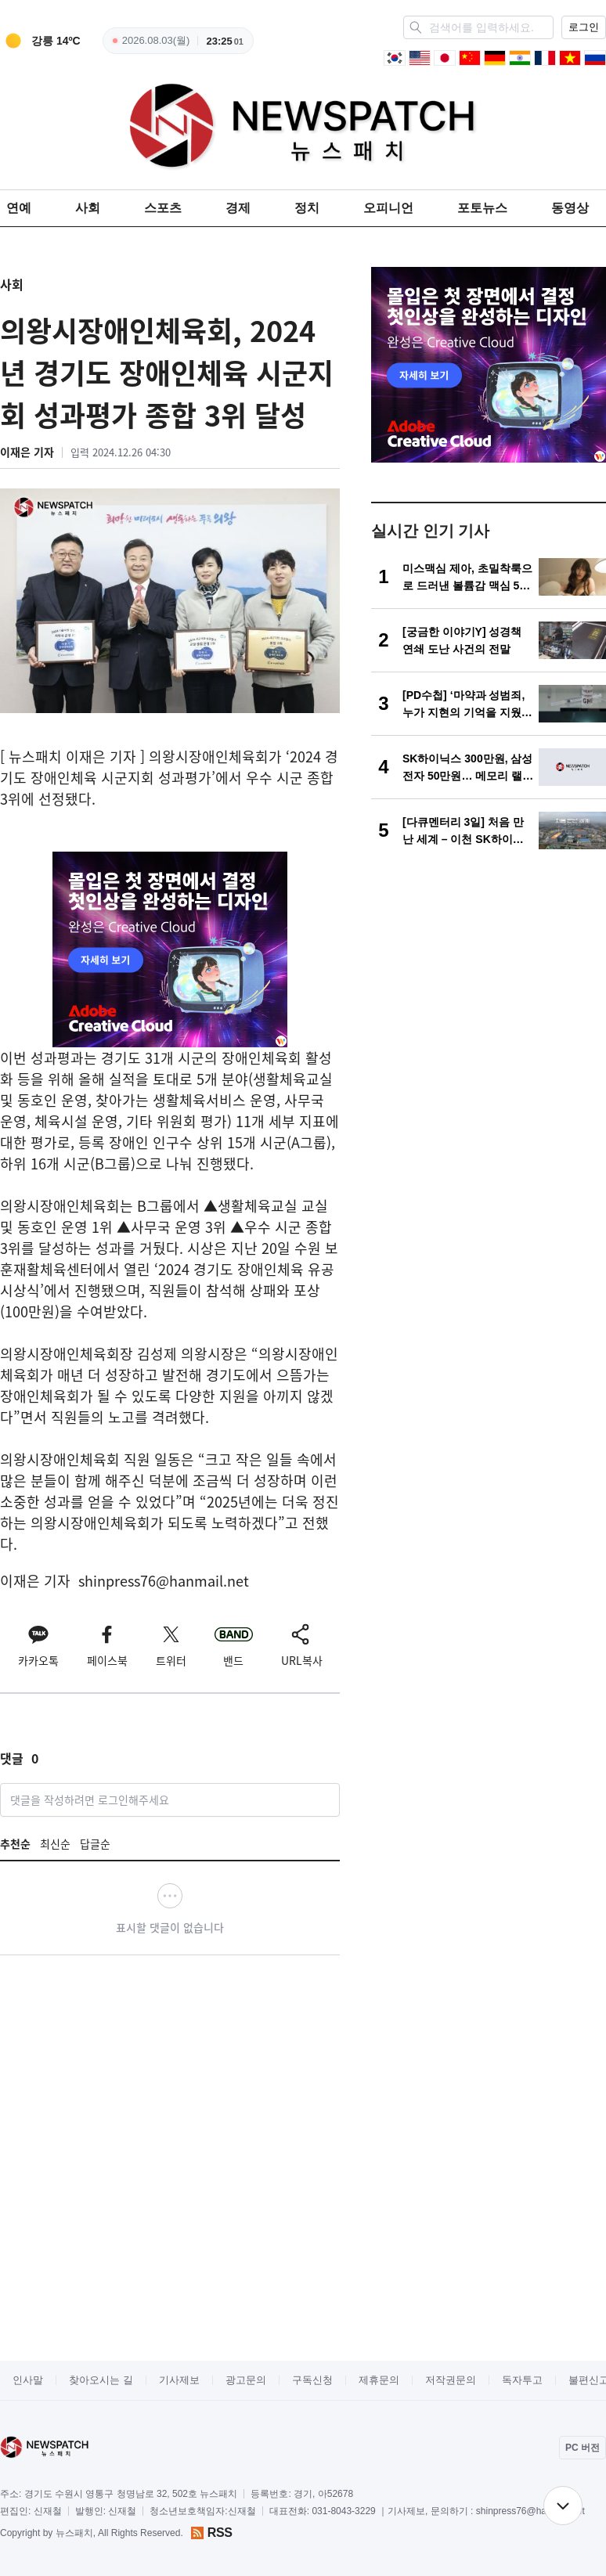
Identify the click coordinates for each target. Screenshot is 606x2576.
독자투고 (522, 2380)
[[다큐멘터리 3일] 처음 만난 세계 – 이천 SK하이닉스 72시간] (488, 830)
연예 (18, 207)
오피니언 (388, 207)
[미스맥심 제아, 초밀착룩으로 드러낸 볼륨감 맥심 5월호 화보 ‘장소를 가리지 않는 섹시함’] (488, 577)
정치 (306, 207)
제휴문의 (379, 2380)
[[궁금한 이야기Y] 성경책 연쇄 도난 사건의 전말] (488, 640)
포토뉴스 (482, 207)
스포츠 (163, 207)
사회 (87, 207)
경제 (238, 207)
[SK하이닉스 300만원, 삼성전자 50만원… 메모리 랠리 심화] (488, 767)
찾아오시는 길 (101, 2380)
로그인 (583, 27)
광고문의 (245, 2380)
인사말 (28, 2380)
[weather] (40, 40)
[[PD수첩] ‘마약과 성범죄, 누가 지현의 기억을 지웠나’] (488, 703)
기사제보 (179, 2380)
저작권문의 (450, 2380)
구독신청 (312, 2380)
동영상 (570, 207)
